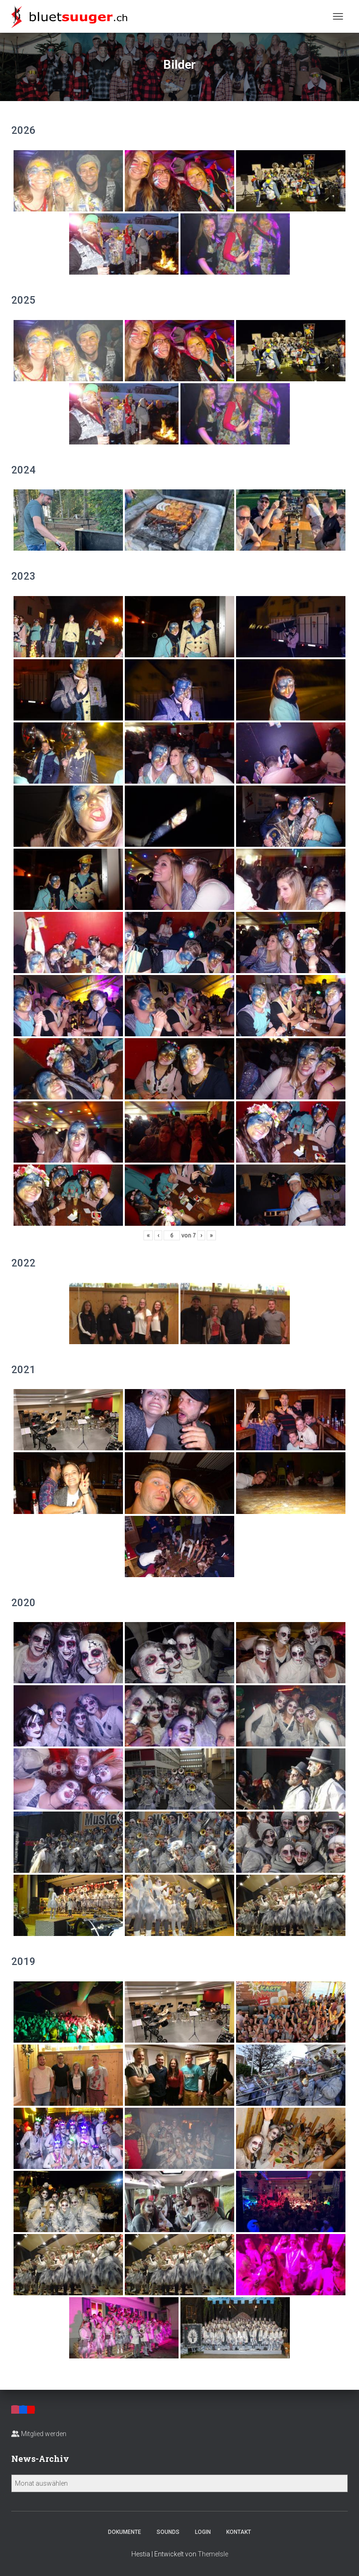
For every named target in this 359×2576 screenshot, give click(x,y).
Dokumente (124, 2532)
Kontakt (238, 2532)
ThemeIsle (213, 2554)
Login (203, 2532)
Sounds (168, 2532)
